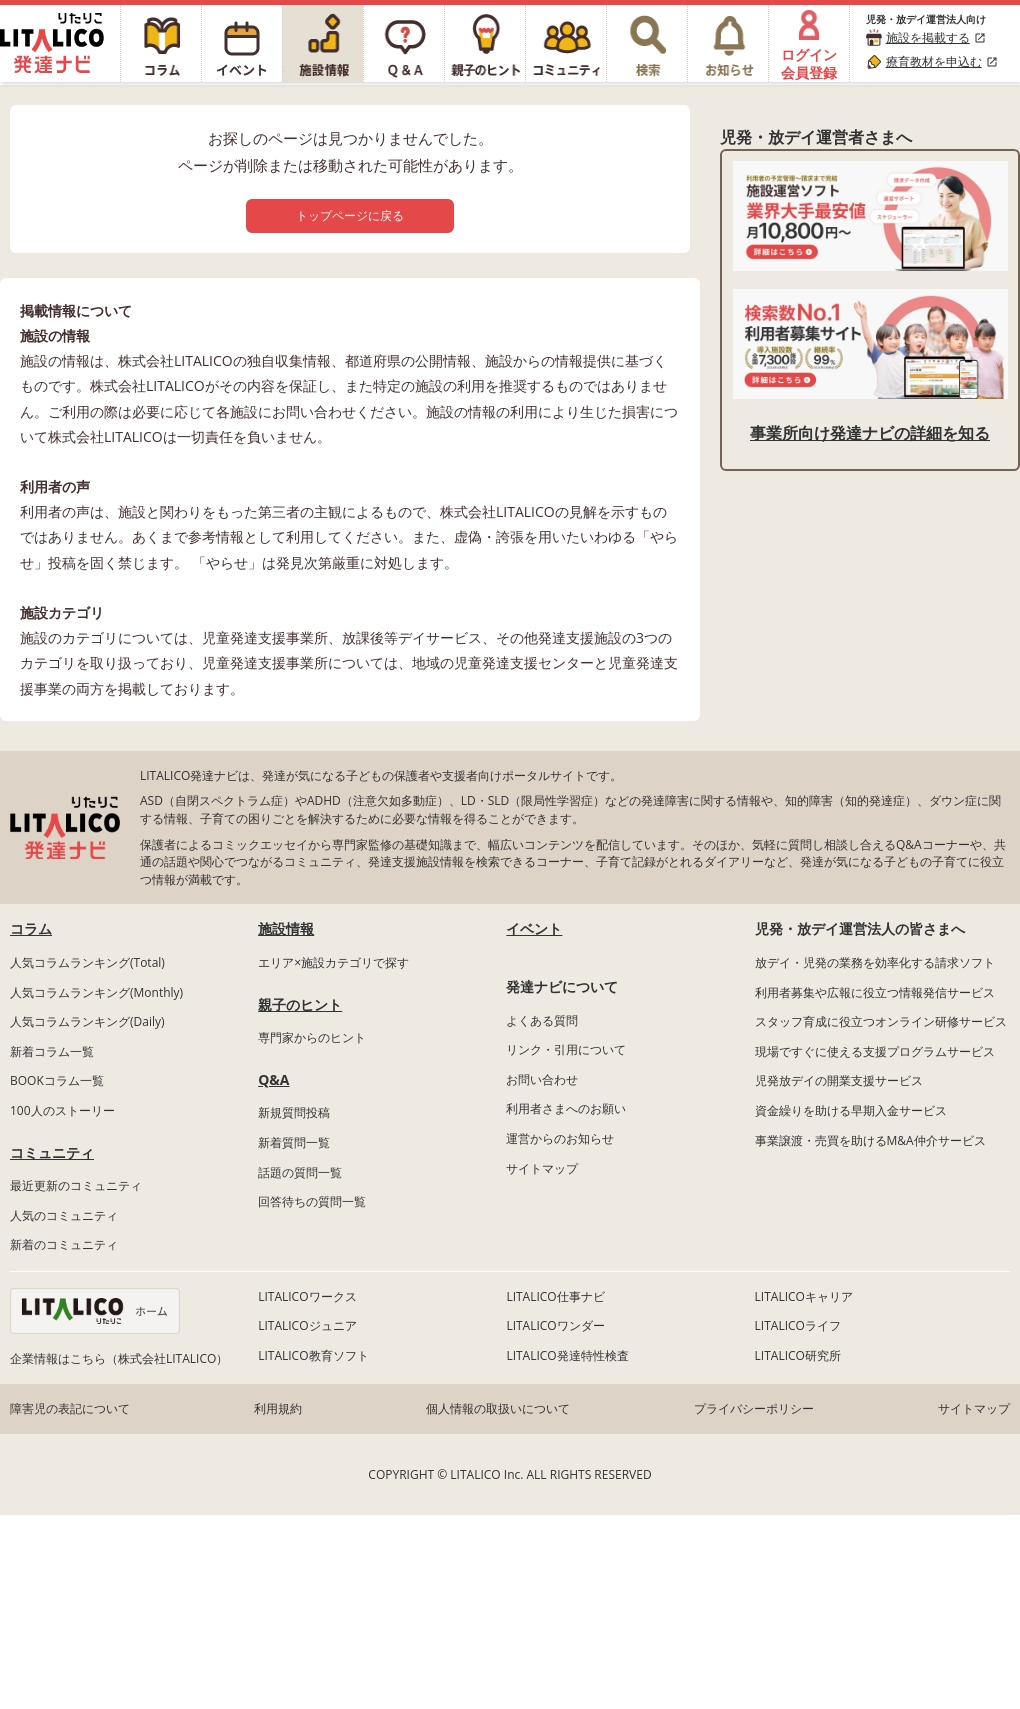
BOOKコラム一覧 (57, 1080)
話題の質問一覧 (300, 1172)
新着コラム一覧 (52, 1051)
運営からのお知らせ (560, 1138)
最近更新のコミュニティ (76, 1185)
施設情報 (286, 928)
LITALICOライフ (798, 1325)
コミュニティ (52, 1152)
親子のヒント (300, 1004)
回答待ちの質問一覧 (312, 1201)
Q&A (273, 1079)
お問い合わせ (542, 1079)
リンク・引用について (566, 1049)
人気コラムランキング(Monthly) (96, 992)
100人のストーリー (62, 1110)
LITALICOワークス (307, 1296)
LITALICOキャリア (804, 1296)
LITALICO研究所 (798, 1355)
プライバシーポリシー (754, 1408)
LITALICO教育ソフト (313, 1355)
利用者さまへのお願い (566, 1108)
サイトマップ (542, 1168)
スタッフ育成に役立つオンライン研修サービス (881, 1021)
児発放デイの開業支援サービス (839, 1080)
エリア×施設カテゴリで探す (333, 962)
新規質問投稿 (294, 1112)
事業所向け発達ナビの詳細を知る (870, 433)
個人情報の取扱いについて (498, 1408)
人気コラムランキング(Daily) (87, 1021)
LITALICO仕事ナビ (555, 1296)
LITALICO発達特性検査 (567, 1355)
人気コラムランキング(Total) (87, 962)
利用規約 (278, 1408)
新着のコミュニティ (64, 1244)
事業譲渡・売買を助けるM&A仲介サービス (870, 1140)
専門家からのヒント (312, 1037)
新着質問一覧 (294, 1142)
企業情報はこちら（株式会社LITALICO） (119, 1358)
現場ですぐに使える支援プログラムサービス (875, 1051)
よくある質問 (542, 1020)
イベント (534, 928)
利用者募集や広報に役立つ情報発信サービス (875, 992)
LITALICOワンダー (555, 1325)
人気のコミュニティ (64, 1215)
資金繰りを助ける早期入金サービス (851, 1110)
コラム (31, 928)
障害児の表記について (70, 1408)
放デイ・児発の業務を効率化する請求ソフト (875, 962)
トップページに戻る (350, 215)
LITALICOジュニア (307, 1325)
